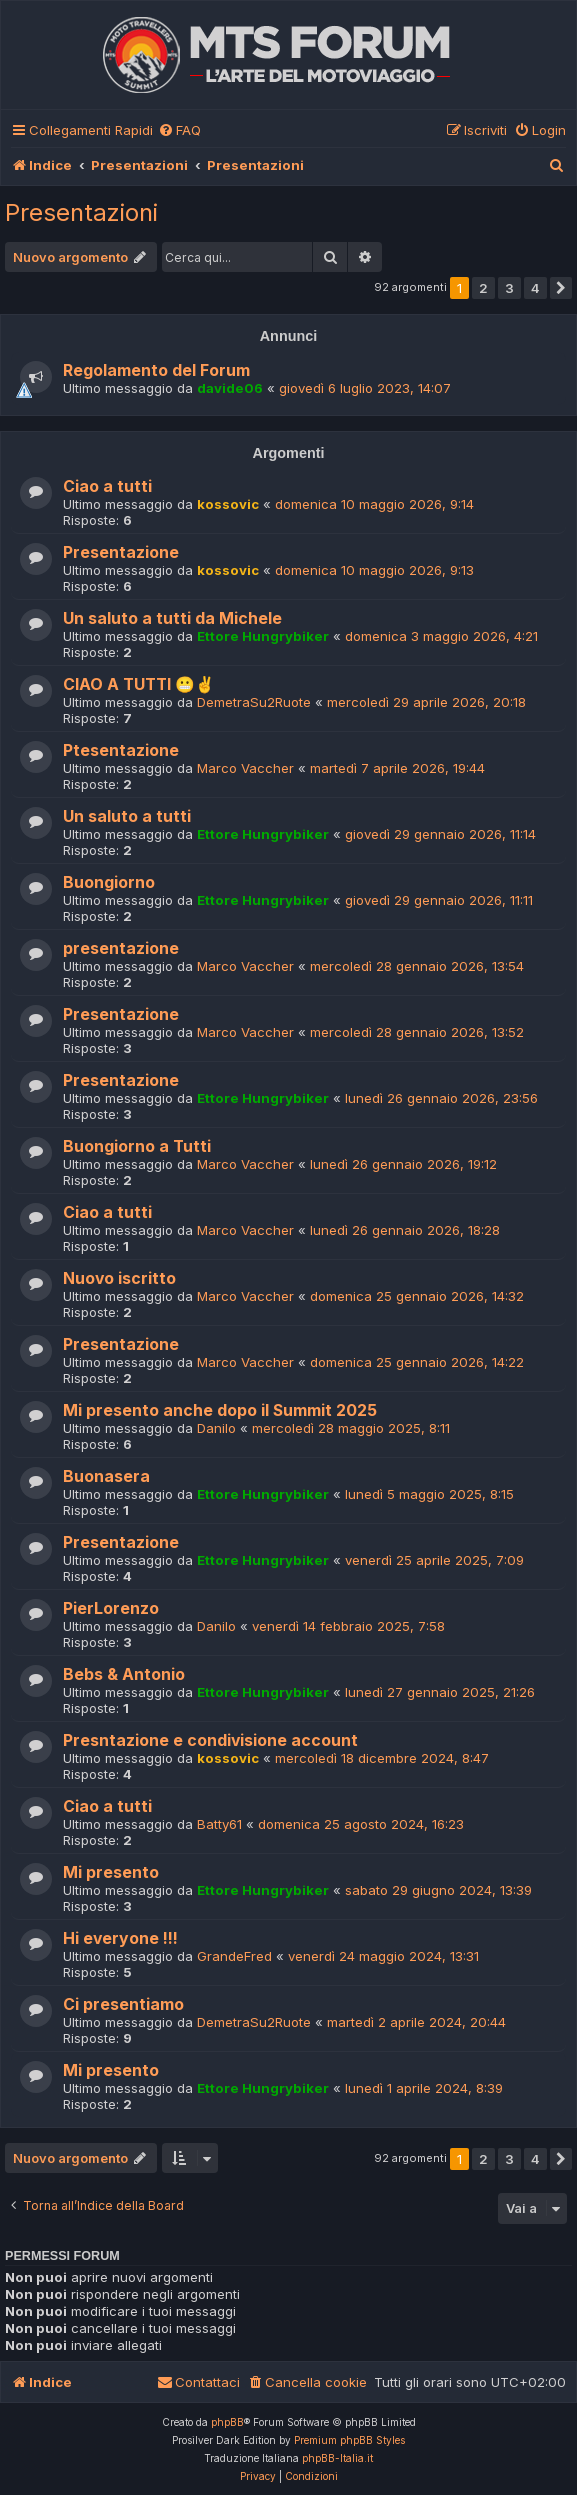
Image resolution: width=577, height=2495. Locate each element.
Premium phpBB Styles (349, 2440)
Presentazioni (81, 212)
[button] (561, 288)
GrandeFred (234, 1956)
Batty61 (219, 1824)
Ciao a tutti (107, 486)
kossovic (228, 504)
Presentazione (121, 552)
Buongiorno (109, 882)
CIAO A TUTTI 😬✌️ (139, 684)
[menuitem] (179, 130)
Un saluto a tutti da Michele (172, 618)
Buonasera (106, 1476)
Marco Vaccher (245, 768)
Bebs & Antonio (124, 1674)
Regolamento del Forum (156, 370)
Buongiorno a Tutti (137, 1146)
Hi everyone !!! (120, 1938)
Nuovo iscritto (119, 1278)
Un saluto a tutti (127, 816)
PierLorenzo (111, 1608)
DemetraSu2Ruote (254, 702)
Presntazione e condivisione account (210, 1740)
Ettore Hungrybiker (263, 636)
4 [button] (535, 288)
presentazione (121, 948)
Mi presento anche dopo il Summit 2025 (220, 1410)
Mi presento (111, 1872)
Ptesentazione (121, 750)
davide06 (230, 388)
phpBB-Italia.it (337, 2458)
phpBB (227, 2422)
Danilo (216, 1428)
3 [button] (509, 288)
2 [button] (483, 288)
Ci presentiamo (123, 2004)
